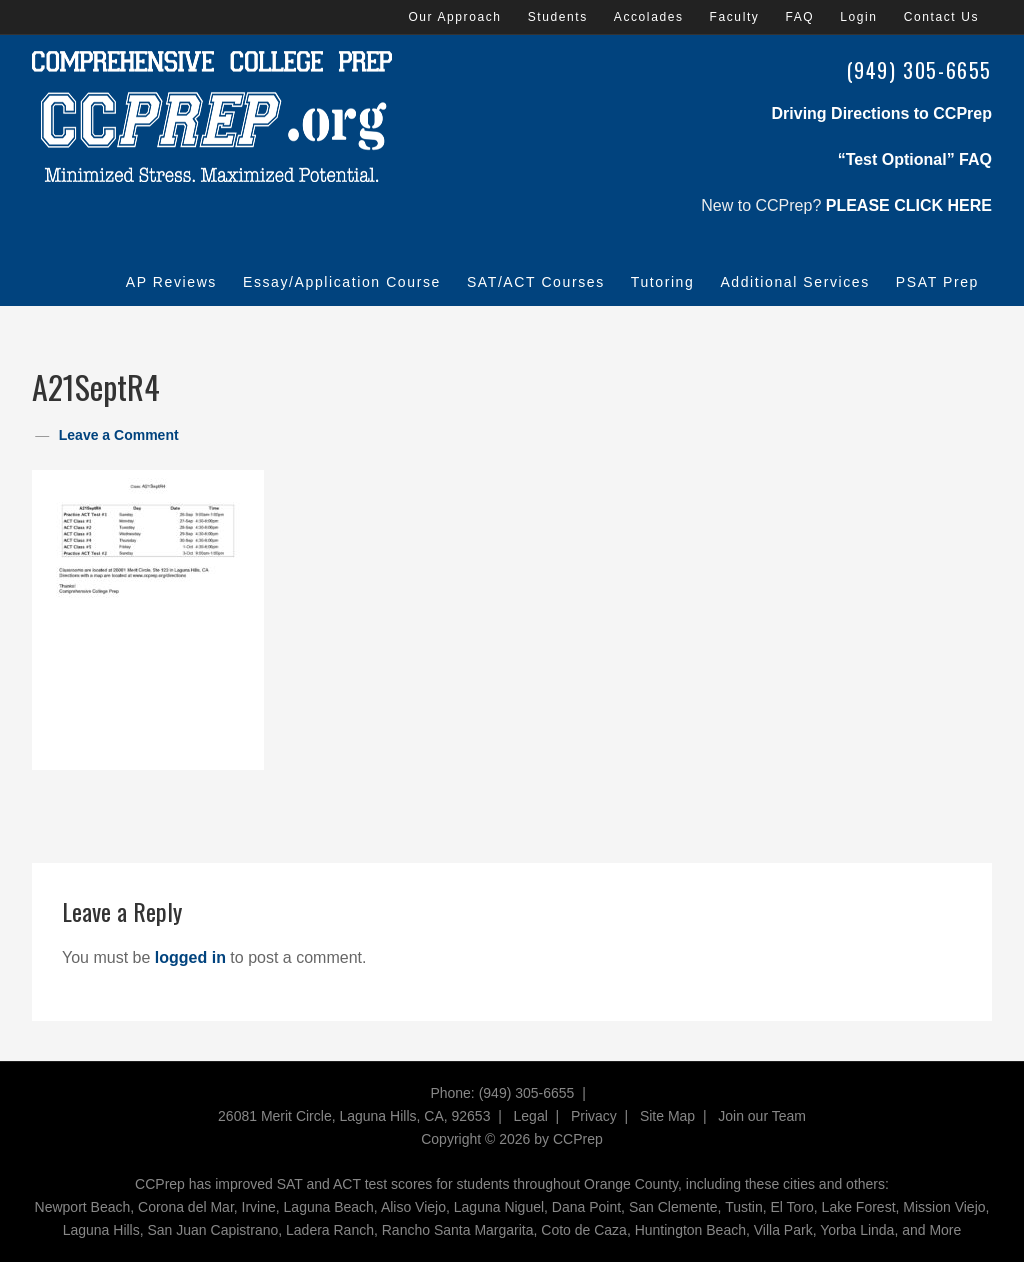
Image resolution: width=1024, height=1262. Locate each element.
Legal (531, 1116)
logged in (190, 957)
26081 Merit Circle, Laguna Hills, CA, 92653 (354, 1116)
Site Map (667, 1116)
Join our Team (762, 1116)
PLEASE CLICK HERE (909, 205)
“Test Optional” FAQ (915, 159)
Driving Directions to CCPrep (882, 113)
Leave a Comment (119, 435)
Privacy (594, 1116)
